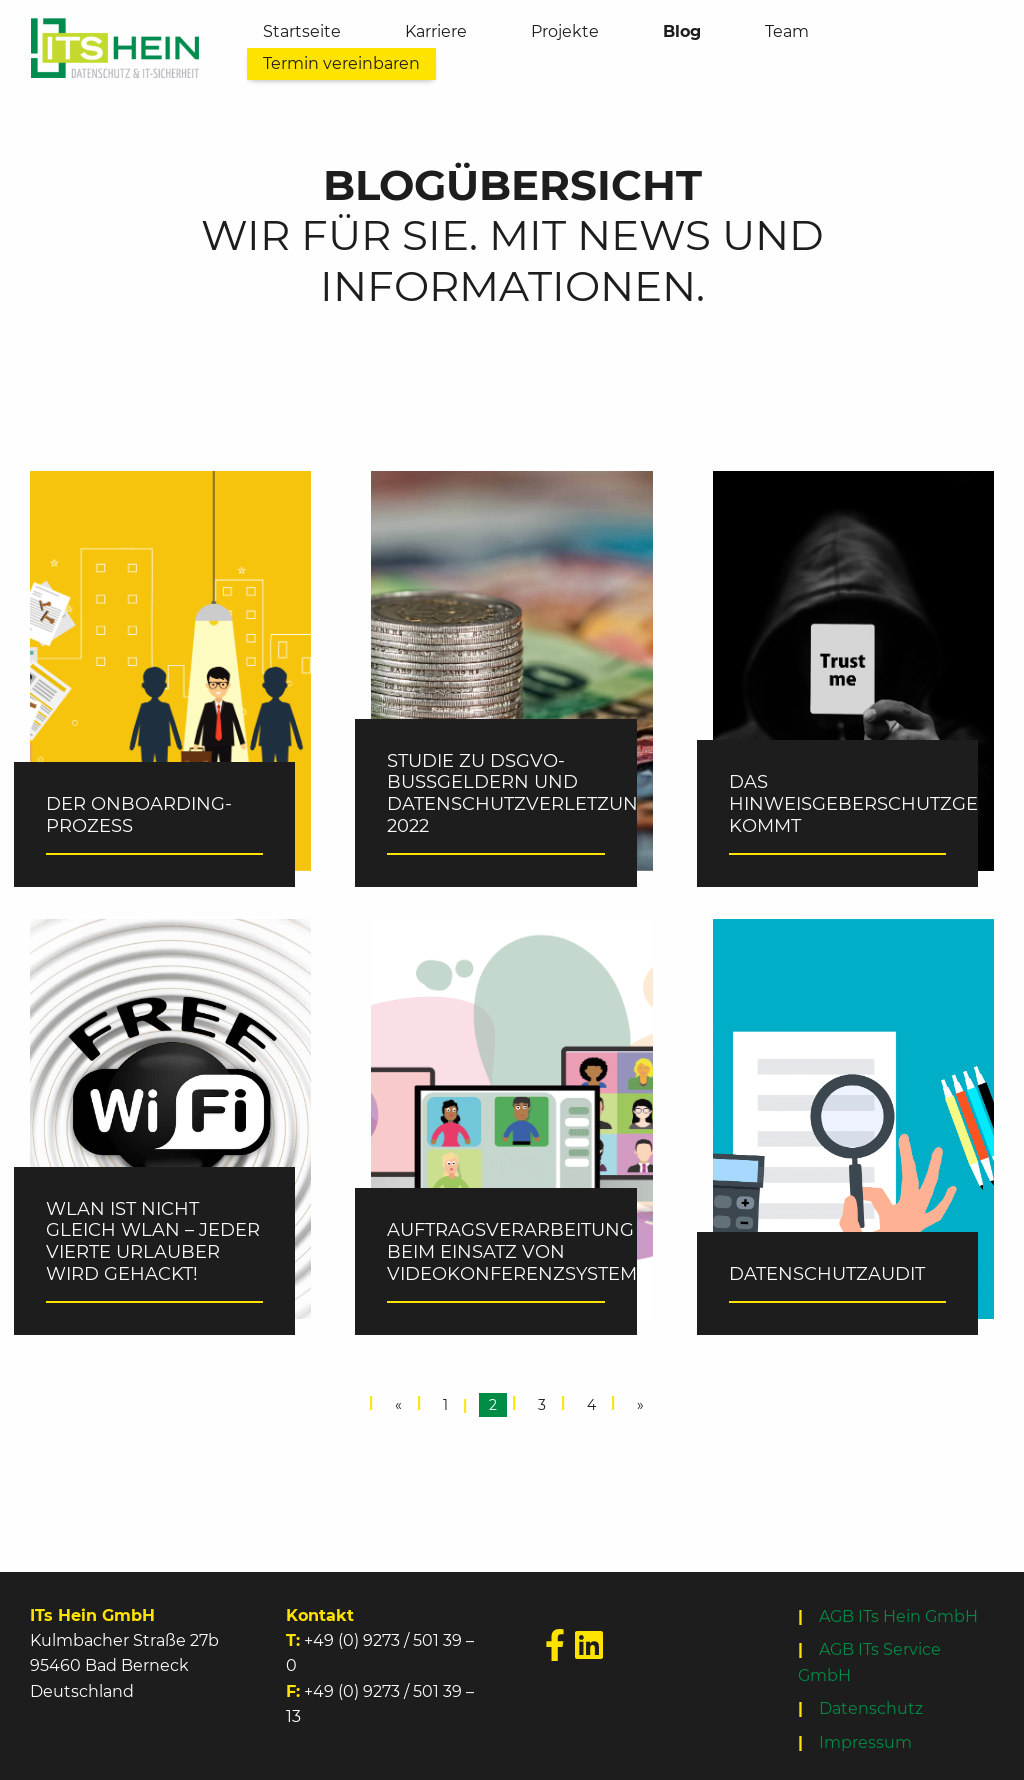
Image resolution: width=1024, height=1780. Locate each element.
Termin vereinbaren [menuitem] (341, 63)
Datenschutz (871, 1708)
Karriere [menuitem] (436, 31)
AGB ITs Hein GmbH (898, 1616)
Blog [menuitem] (682, 31)
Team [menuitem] (787, 31)
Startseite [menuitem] (302, 31)
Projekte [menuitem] (565, 31)
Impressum (865, 1742)
